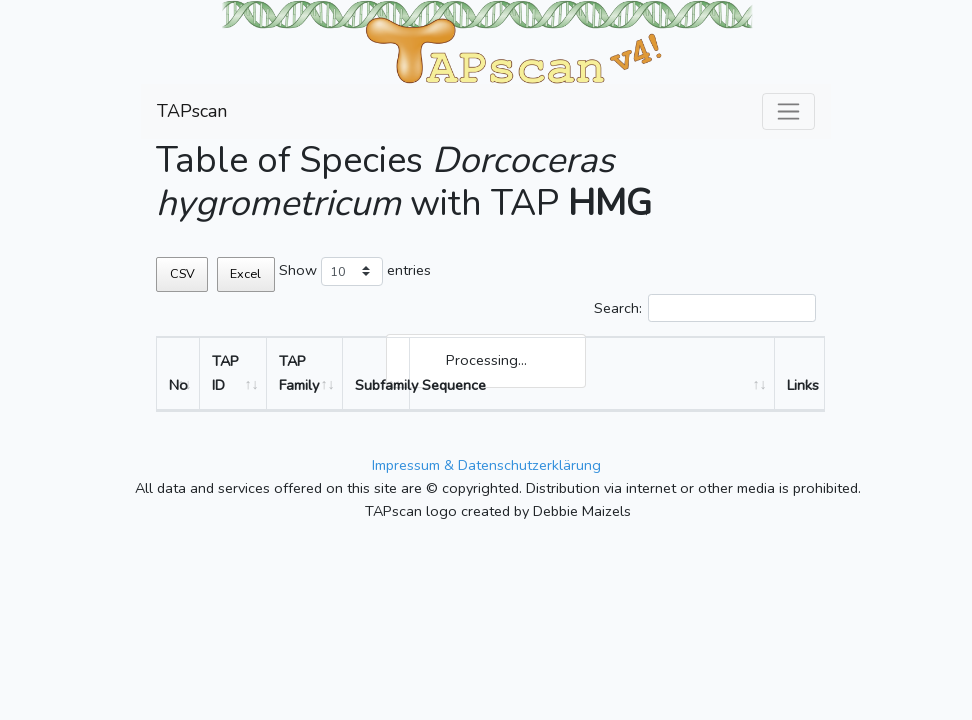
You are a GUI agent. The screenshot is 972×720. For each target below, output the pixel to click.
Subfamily (382, 385)
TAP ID (225, 372)
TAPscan (192, 111)
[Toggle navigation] (788, 111)
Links (803, 385)
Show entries (355, 271)
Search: (705, 308)
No (178, 385)
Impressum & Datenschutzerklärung (486, 465)
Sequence (454, 385)
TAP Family (299, 372)
